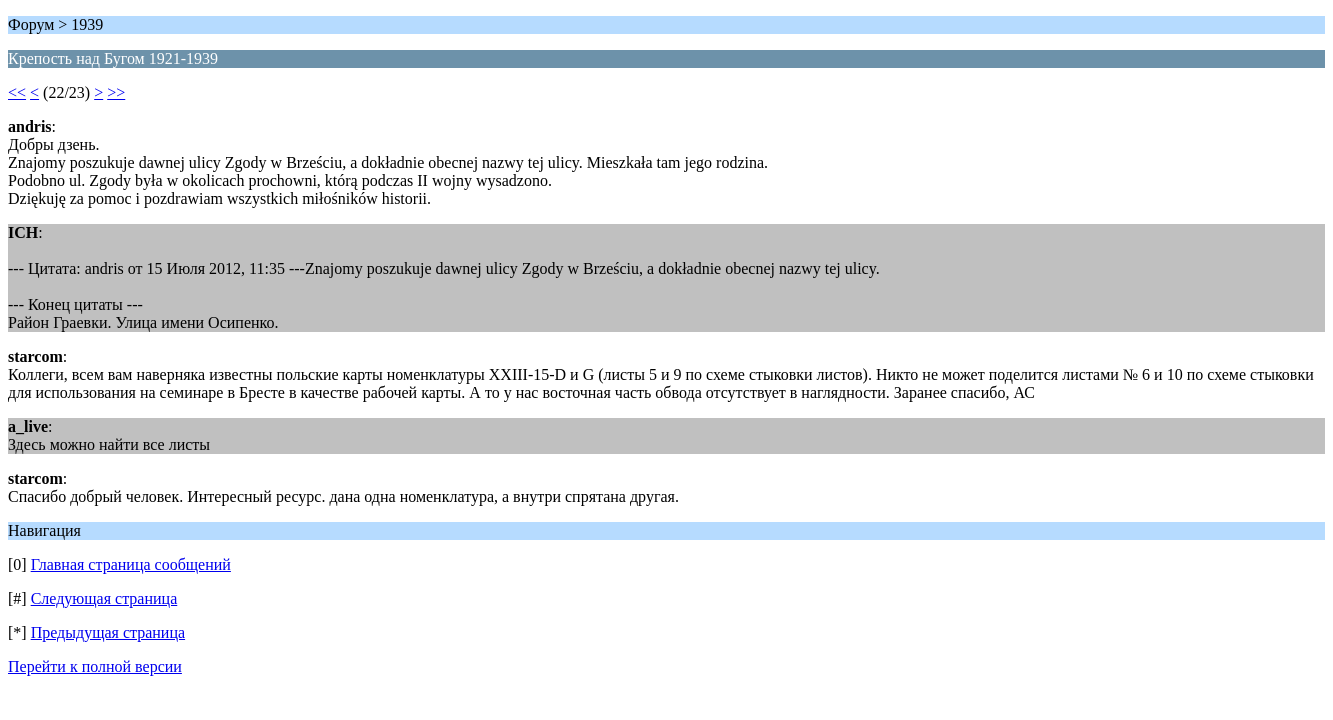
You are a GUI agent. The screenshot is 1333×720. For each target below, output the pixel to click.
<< (17, 92)
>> (116, 92)
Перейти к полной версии (95, 666)
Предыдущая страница (108, 632)
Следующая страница (104, 598)
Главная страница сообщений (131, 564)
